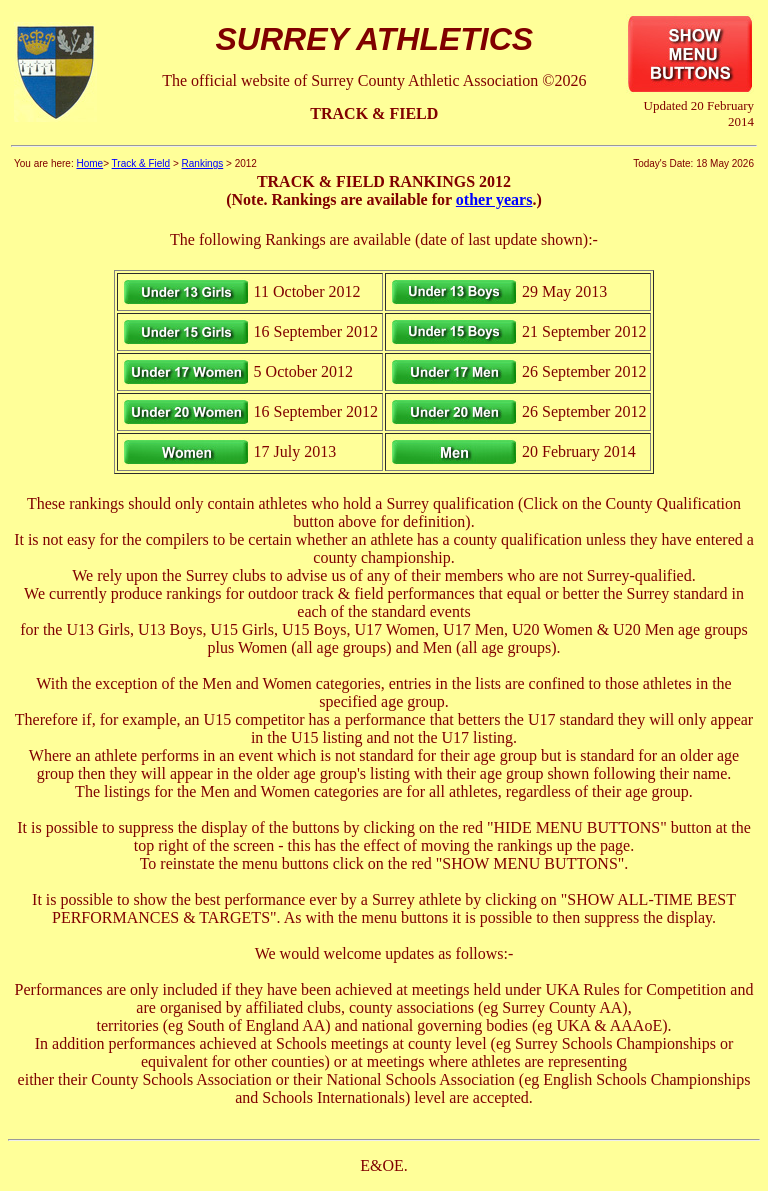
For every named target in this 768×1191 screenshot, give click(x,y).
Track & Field (141, 163)
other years (494, 199)
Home (89, 163)
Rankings (203, 163)
